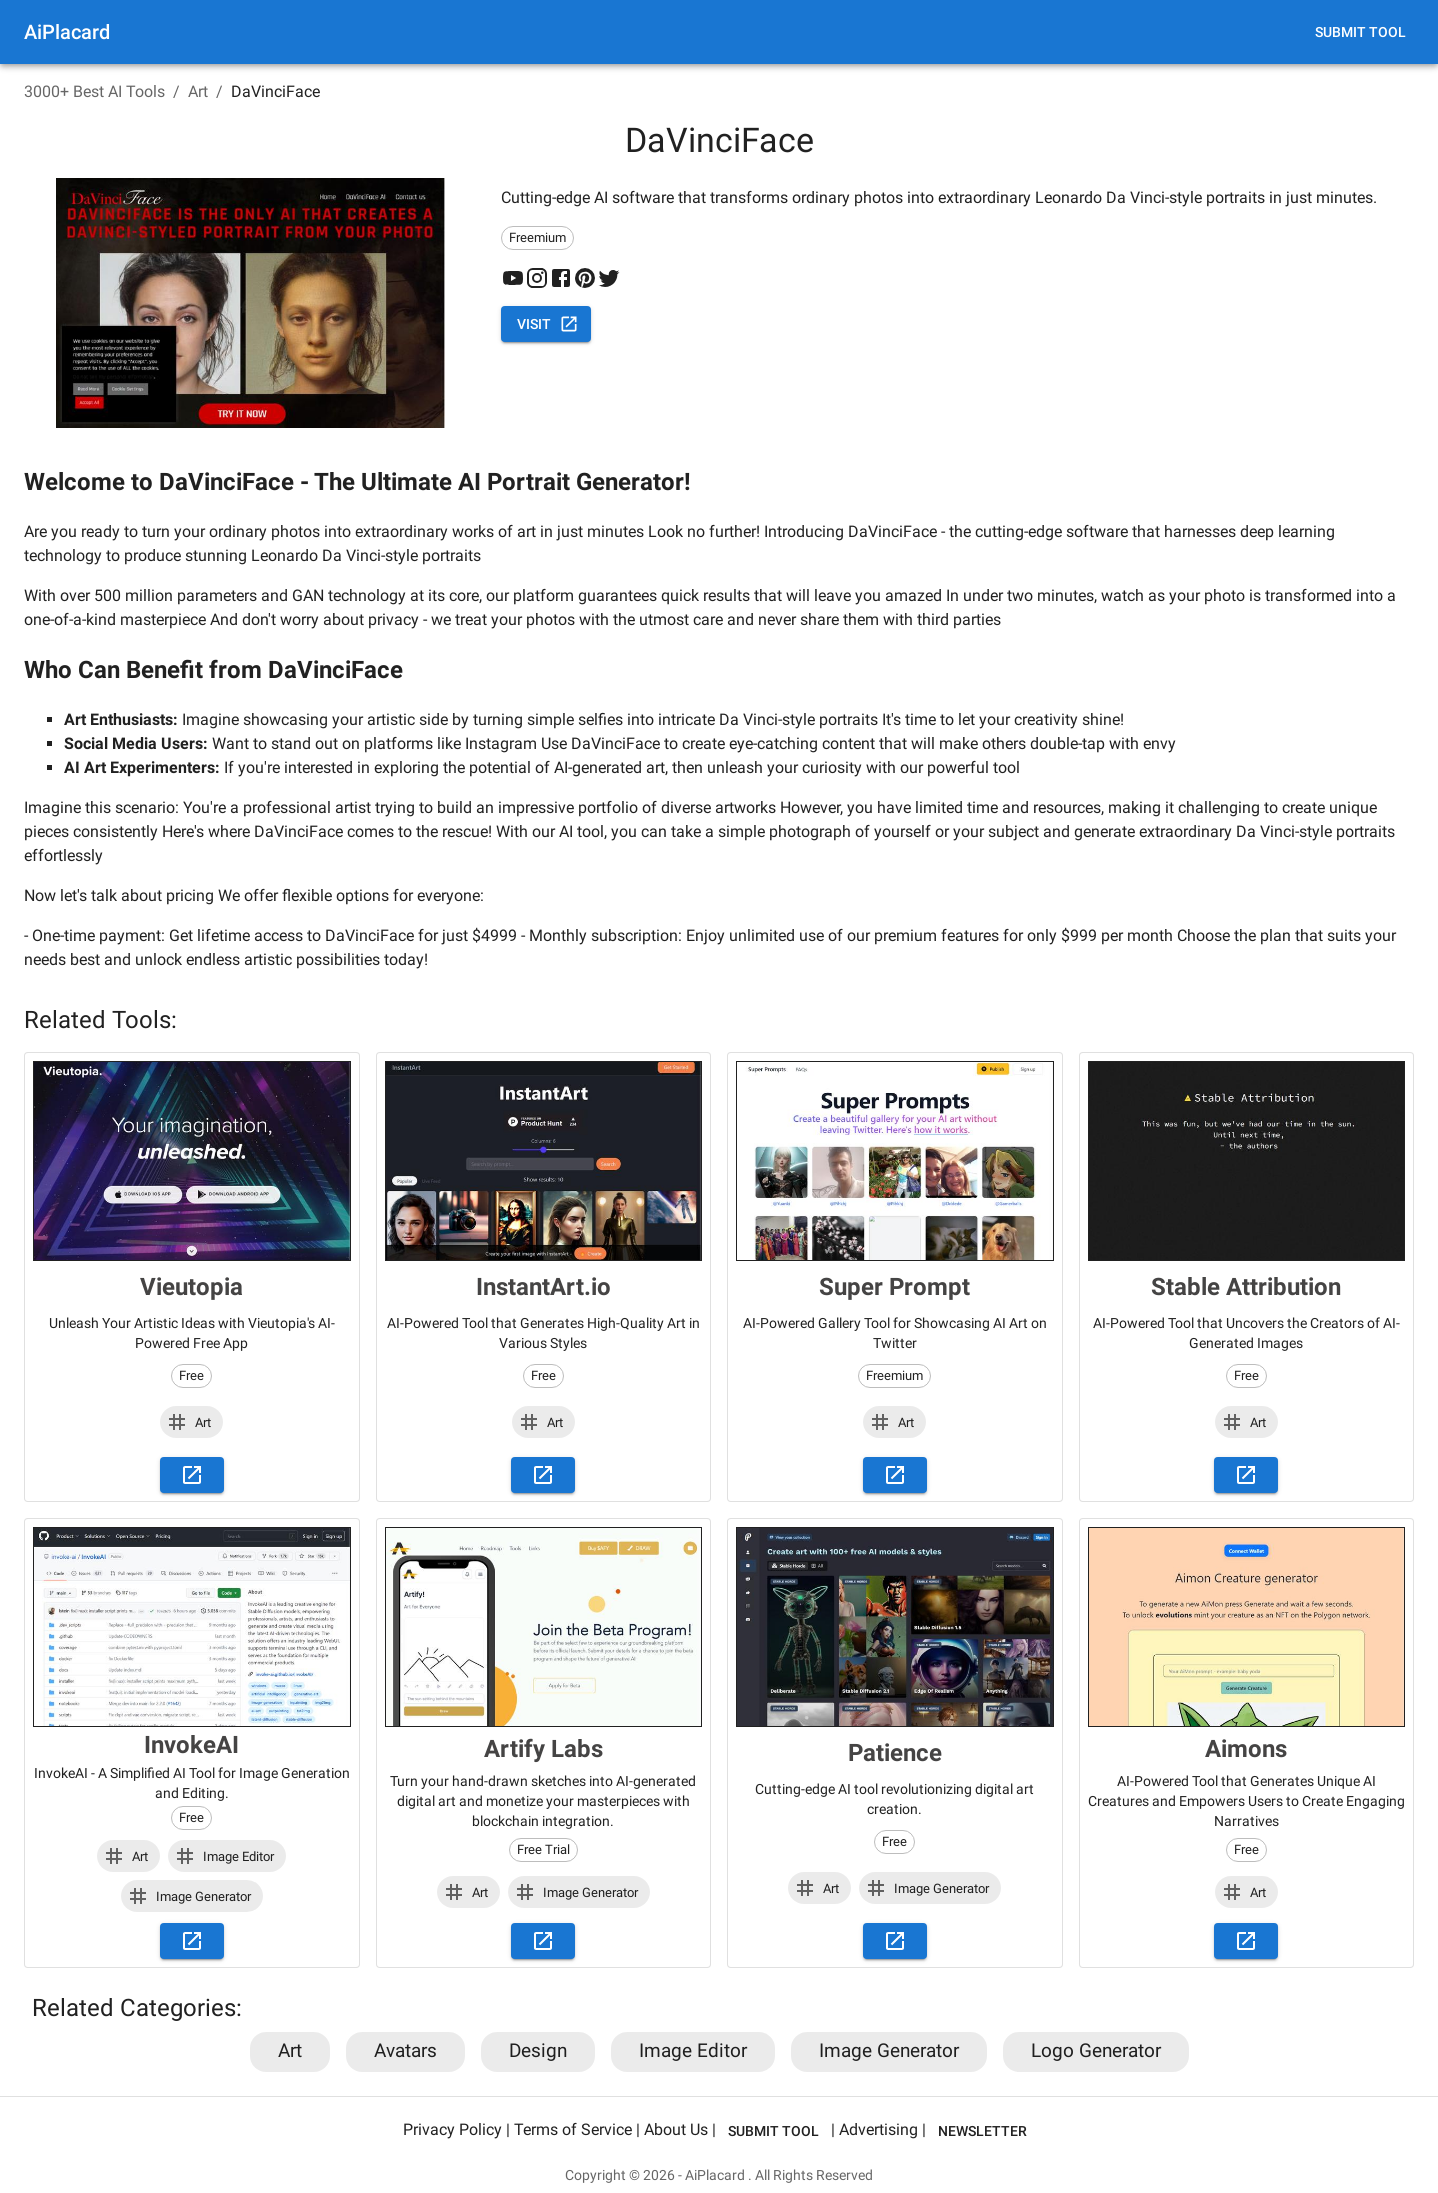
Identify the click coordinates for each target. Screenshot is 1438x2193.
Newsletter (982, 2131)
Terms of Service (573, 2129)
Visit (546, 324)
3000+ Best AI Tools (94, 91)
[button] (191, 1422)
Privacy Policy (452, 2129)
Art (198, 91)
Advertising (878, 2129)
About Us (676, 2129)
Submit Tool (1360, 32)
